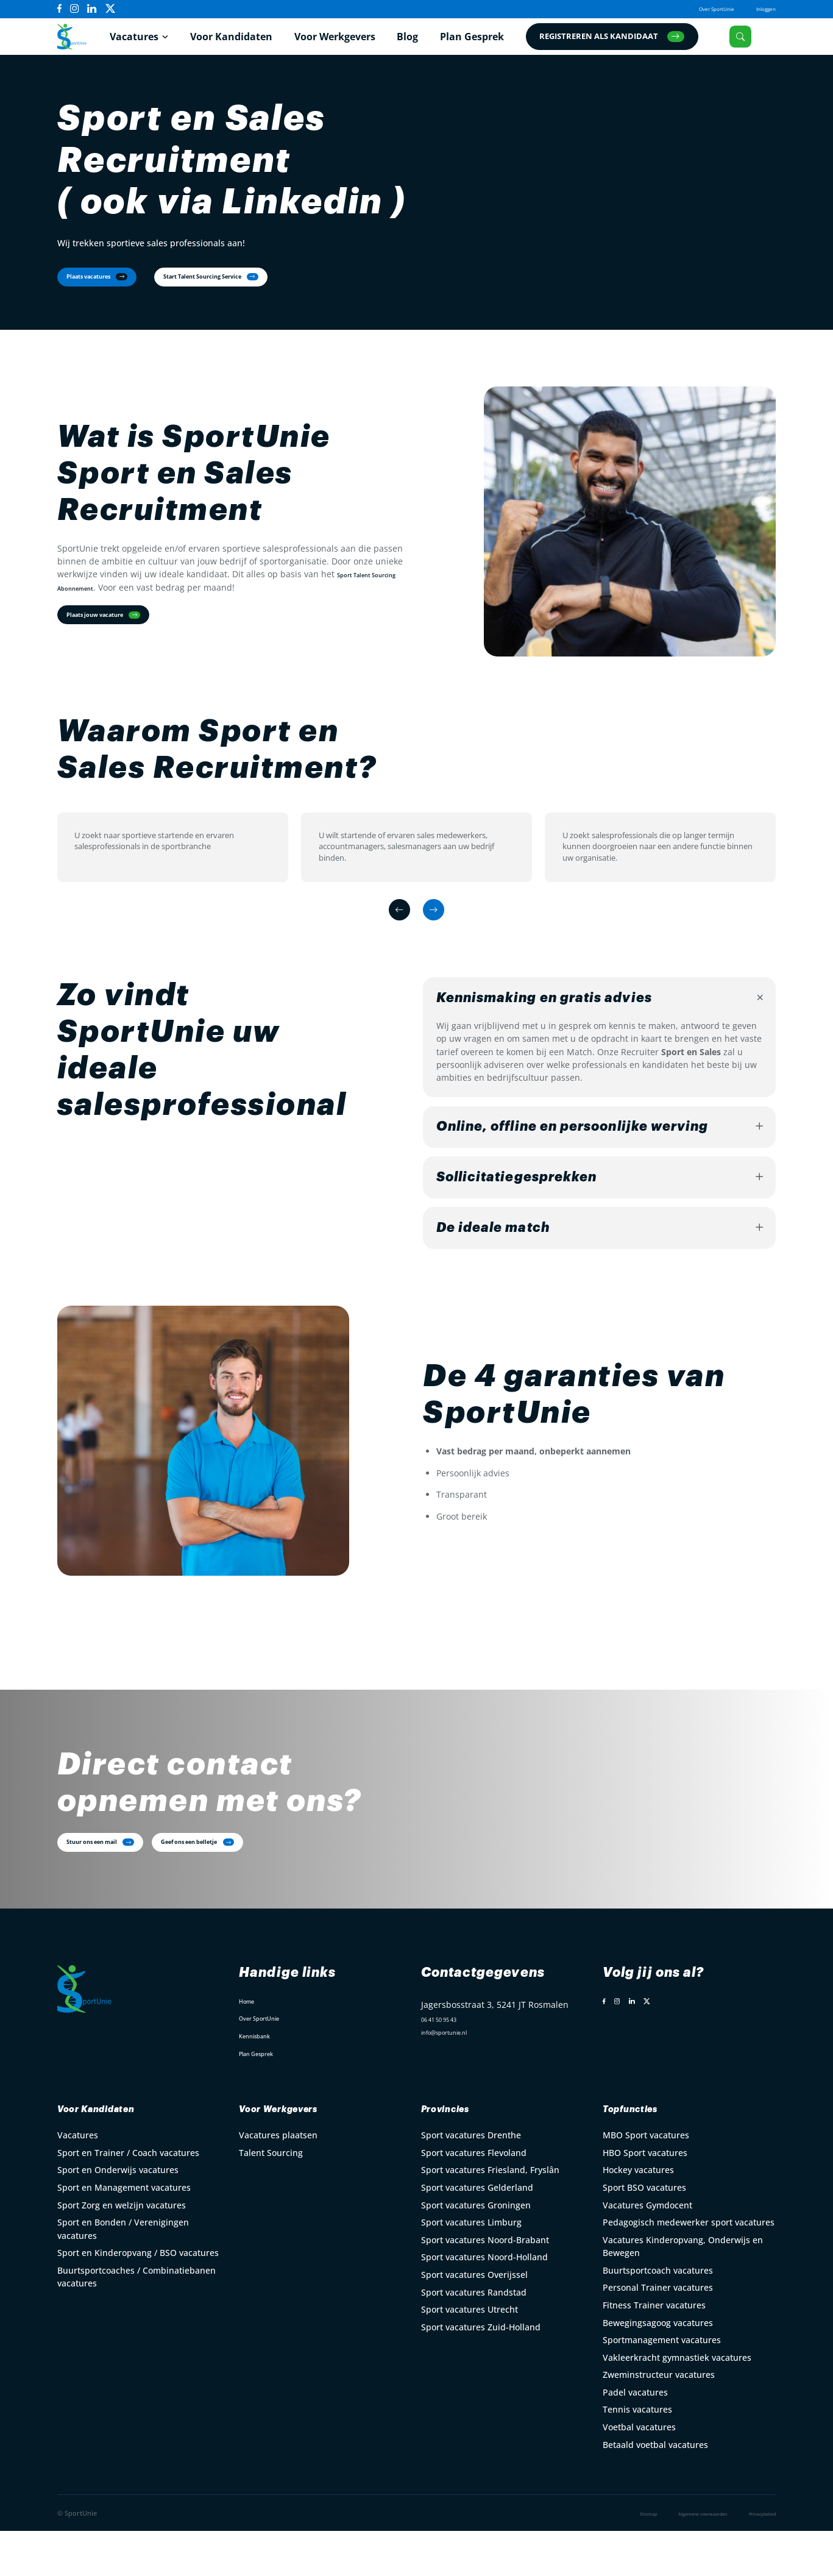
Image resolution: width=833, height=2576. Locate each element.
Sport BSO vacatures (644, 2232)
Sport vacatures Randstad (473, 2337)
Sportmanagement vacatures (662, 2384)
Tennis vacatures (637, 2454)
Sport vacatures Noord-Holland (484, 2301)
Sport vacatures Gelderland (477, 2232)
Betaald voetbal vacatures (655, 2489)
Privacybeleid (754, 2557)
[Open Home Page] (79, 42)
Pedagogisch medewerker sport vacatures (689, 2266)
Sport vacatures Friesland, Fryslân (490, 2215)
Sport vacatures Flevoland (473, 2197)
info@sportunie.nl (458, 2081)
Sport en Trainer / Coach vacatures (128, 2197)
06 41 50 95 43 (450, 2063)
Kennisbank (263, 2077)
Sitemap (601, 2557)
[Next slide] (439, 936)
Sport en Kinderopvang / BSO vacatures (138, 2297)
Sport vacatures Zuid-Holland (481, 2371)
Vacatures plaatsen (278, 2179)
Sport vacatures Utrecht (469, 2354)
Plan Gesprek (485, 42)
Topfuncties (644, 2151)
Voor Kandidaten (244, 42)
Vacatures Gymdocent (647, 2249)
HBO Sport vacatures (645, 2197)
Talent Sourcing (271, 2197)
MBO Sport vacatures (646, 2179)
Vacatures (146, 42)
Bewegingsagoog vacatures (658, 2367)
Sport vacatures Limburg (471, 2266)
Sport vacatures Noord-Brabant (485, 2284)
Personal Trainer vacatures (658, 2332)
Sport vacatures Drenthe (471, 2179)
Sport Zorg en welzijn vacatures (121, 2249)
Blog (420, 42)
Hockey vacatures (638, 2215)
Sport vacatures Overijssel (474, 2319)
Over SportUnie (694, 9)
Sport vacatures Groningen (476, 2249)
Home (251, 2042)
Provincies (458, 2151)
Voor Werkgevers (347, 42)
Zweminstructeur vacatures (659, 2419)
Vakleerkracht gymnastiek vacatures (677, 2402)
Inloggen (760, 9)
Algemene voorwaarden (673, 2557)
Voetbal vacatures (639, 2471)
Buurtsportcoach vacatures (658, 2315)
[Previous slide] (393, 936)
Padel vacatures (635, 2437)
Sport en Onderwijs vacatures (118, 2215)
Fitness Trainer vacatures (654, 2349)
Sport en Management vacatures (124, 2232)
